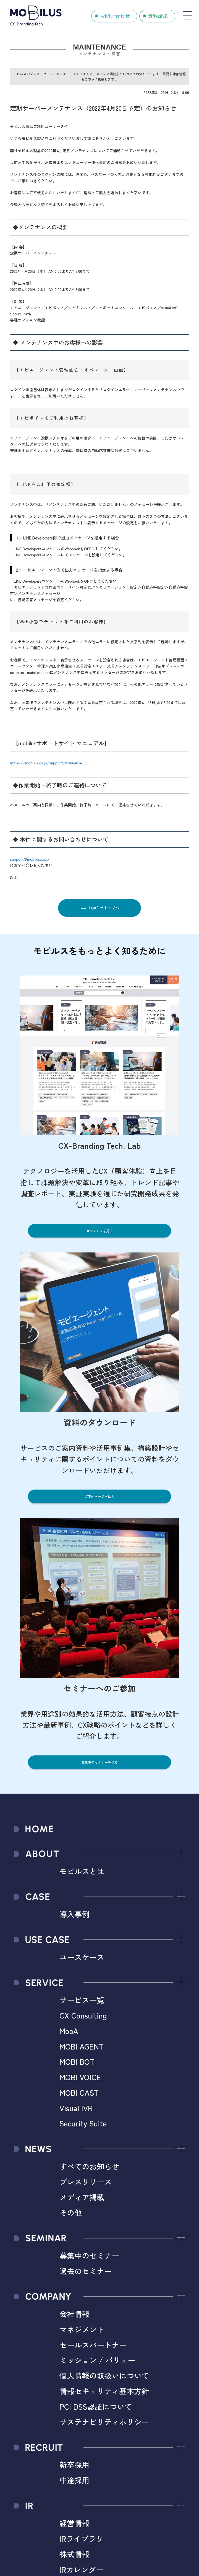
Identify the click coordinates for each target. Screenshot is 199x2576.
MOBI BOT (77, 2061)
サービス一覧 (81, 1999)
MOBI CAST (79, 2092)
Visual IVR (76, 2107)
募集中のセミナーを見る (99, 1762)
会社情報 (74, 2313)
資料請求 (158, 15)
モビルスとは (81, 1871)
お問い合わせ (115, 15)
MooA (68, 2030)
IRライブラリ (81, 2538)
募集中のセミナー (89, 2255)
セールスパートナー (93, 2344)
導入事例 (74, 1913)
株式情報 (74, 2553)
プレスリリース (85, 2181)
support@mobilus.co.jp (29, 859)
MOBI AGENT (81, 2046)
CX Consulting (83, 2015)
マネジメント (81, 2329)
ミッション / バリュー (97, 2359)
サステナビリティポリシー (104, 2421)
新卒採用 (74, 2464)
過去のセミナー (85, 2270)
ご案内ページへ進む (99, 1496)
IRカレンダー (81, 2569)
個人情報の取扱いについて (104, 2375)
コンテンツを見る (99, 1230)
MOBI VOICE (80, 2076)
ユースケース (81, 1956)
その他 (70, 2212)
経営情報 (74, 2522)
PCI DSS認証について (95, 2406)
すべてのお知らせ (89, 2166)
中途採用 (74, 2480)
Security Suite (83, 2123)
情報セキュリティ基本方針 (104, 2390)
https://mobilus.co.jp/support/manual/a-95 (48, 763)
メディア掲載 (81, 2197)
